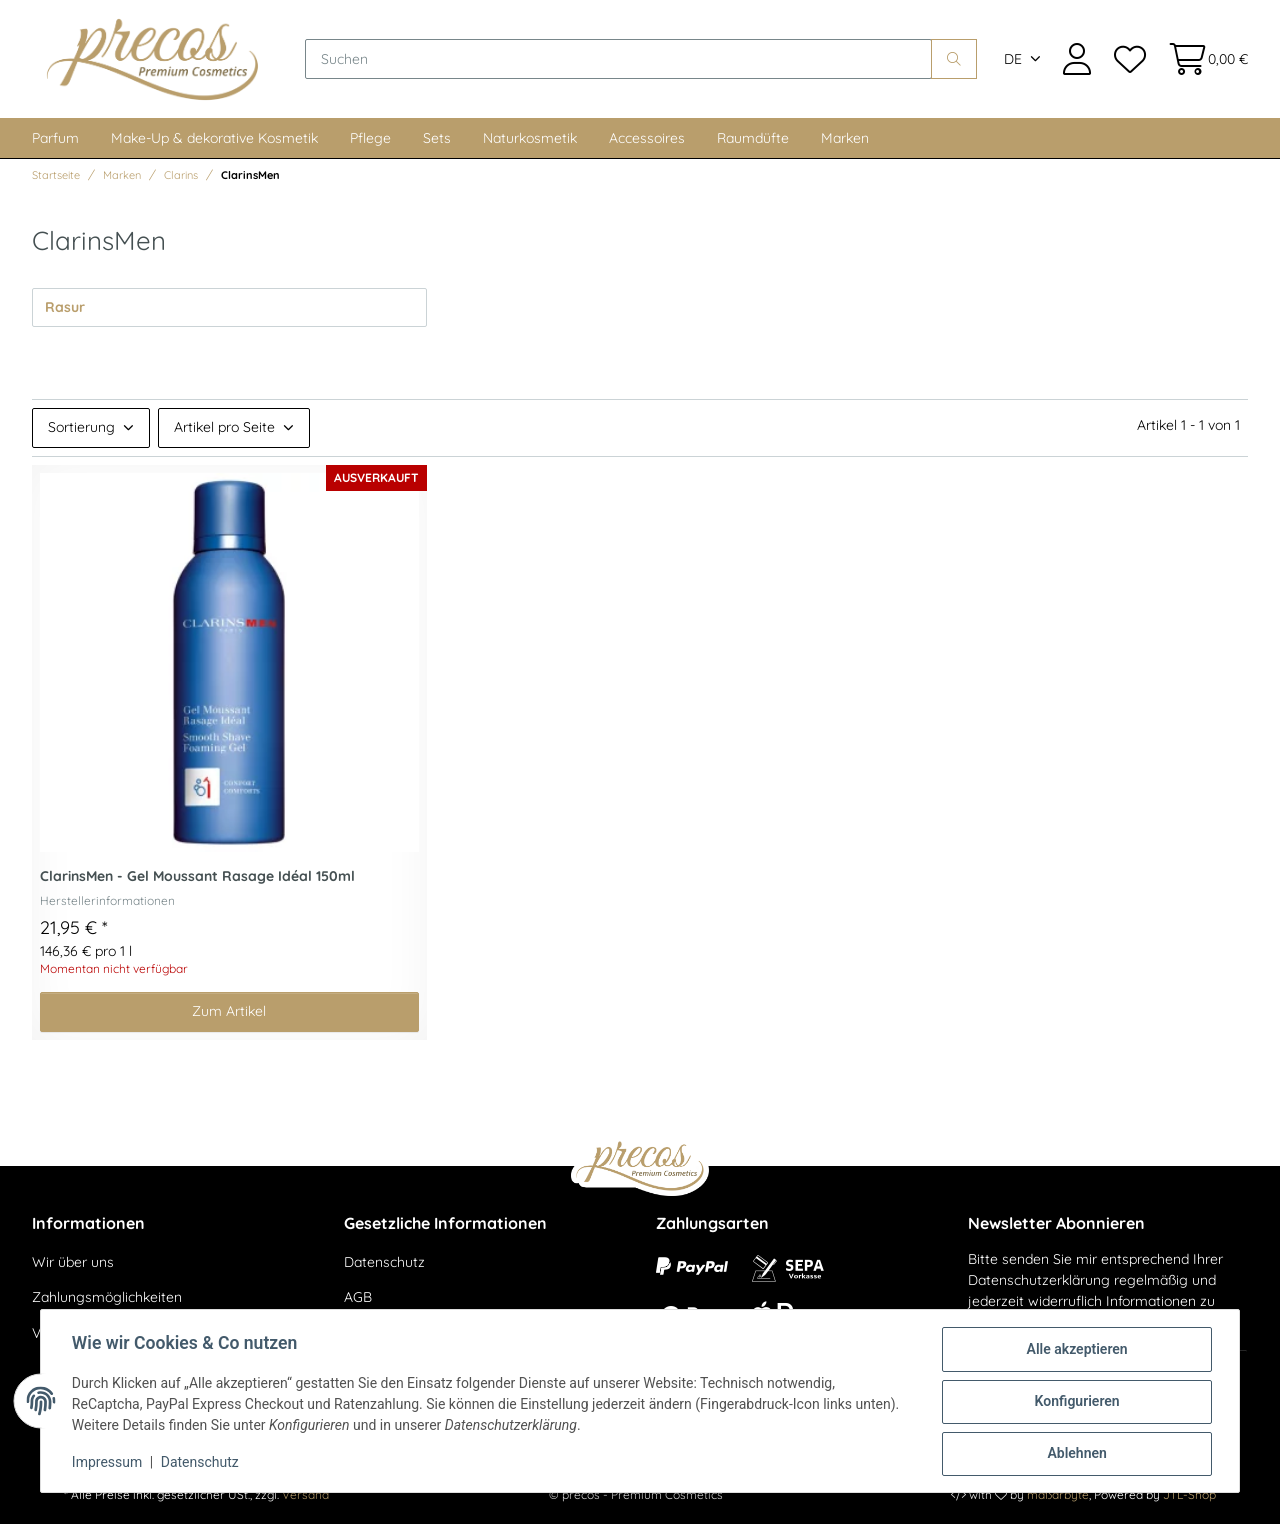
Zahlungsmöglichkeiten (107, 1298)
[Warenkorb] (1202, 59)
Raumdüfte (753, 139)
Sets (437, 139)
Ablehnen (1075, 1454)
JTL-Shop (1189, 1495)
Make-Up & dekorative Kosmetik (214, 139)
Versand (305, 1495)
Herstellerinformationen (107, 901)
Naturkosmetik (530, 139)
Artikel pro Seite (224, 428)
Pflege (370, 139)
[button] (1077, 59)
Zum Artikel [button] (229, 1012)
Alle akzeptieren (1075, 1350)
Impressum (108, 1463)
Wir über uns (73, 1263)
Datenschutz (384, 1263)
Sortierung (81, 428)
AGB (358, 1298)
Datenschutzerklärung (1039, 1281)
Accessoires (647, 139)
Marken (845, 139)
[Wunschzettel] (1129, 59)
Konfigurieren (1075, 1402)
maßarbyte (1058, 1495)
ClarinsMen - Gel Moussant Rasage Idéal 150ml (197, 877)
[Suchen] (620, 60)
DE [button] (1013, 60)
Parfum (55, 139)
